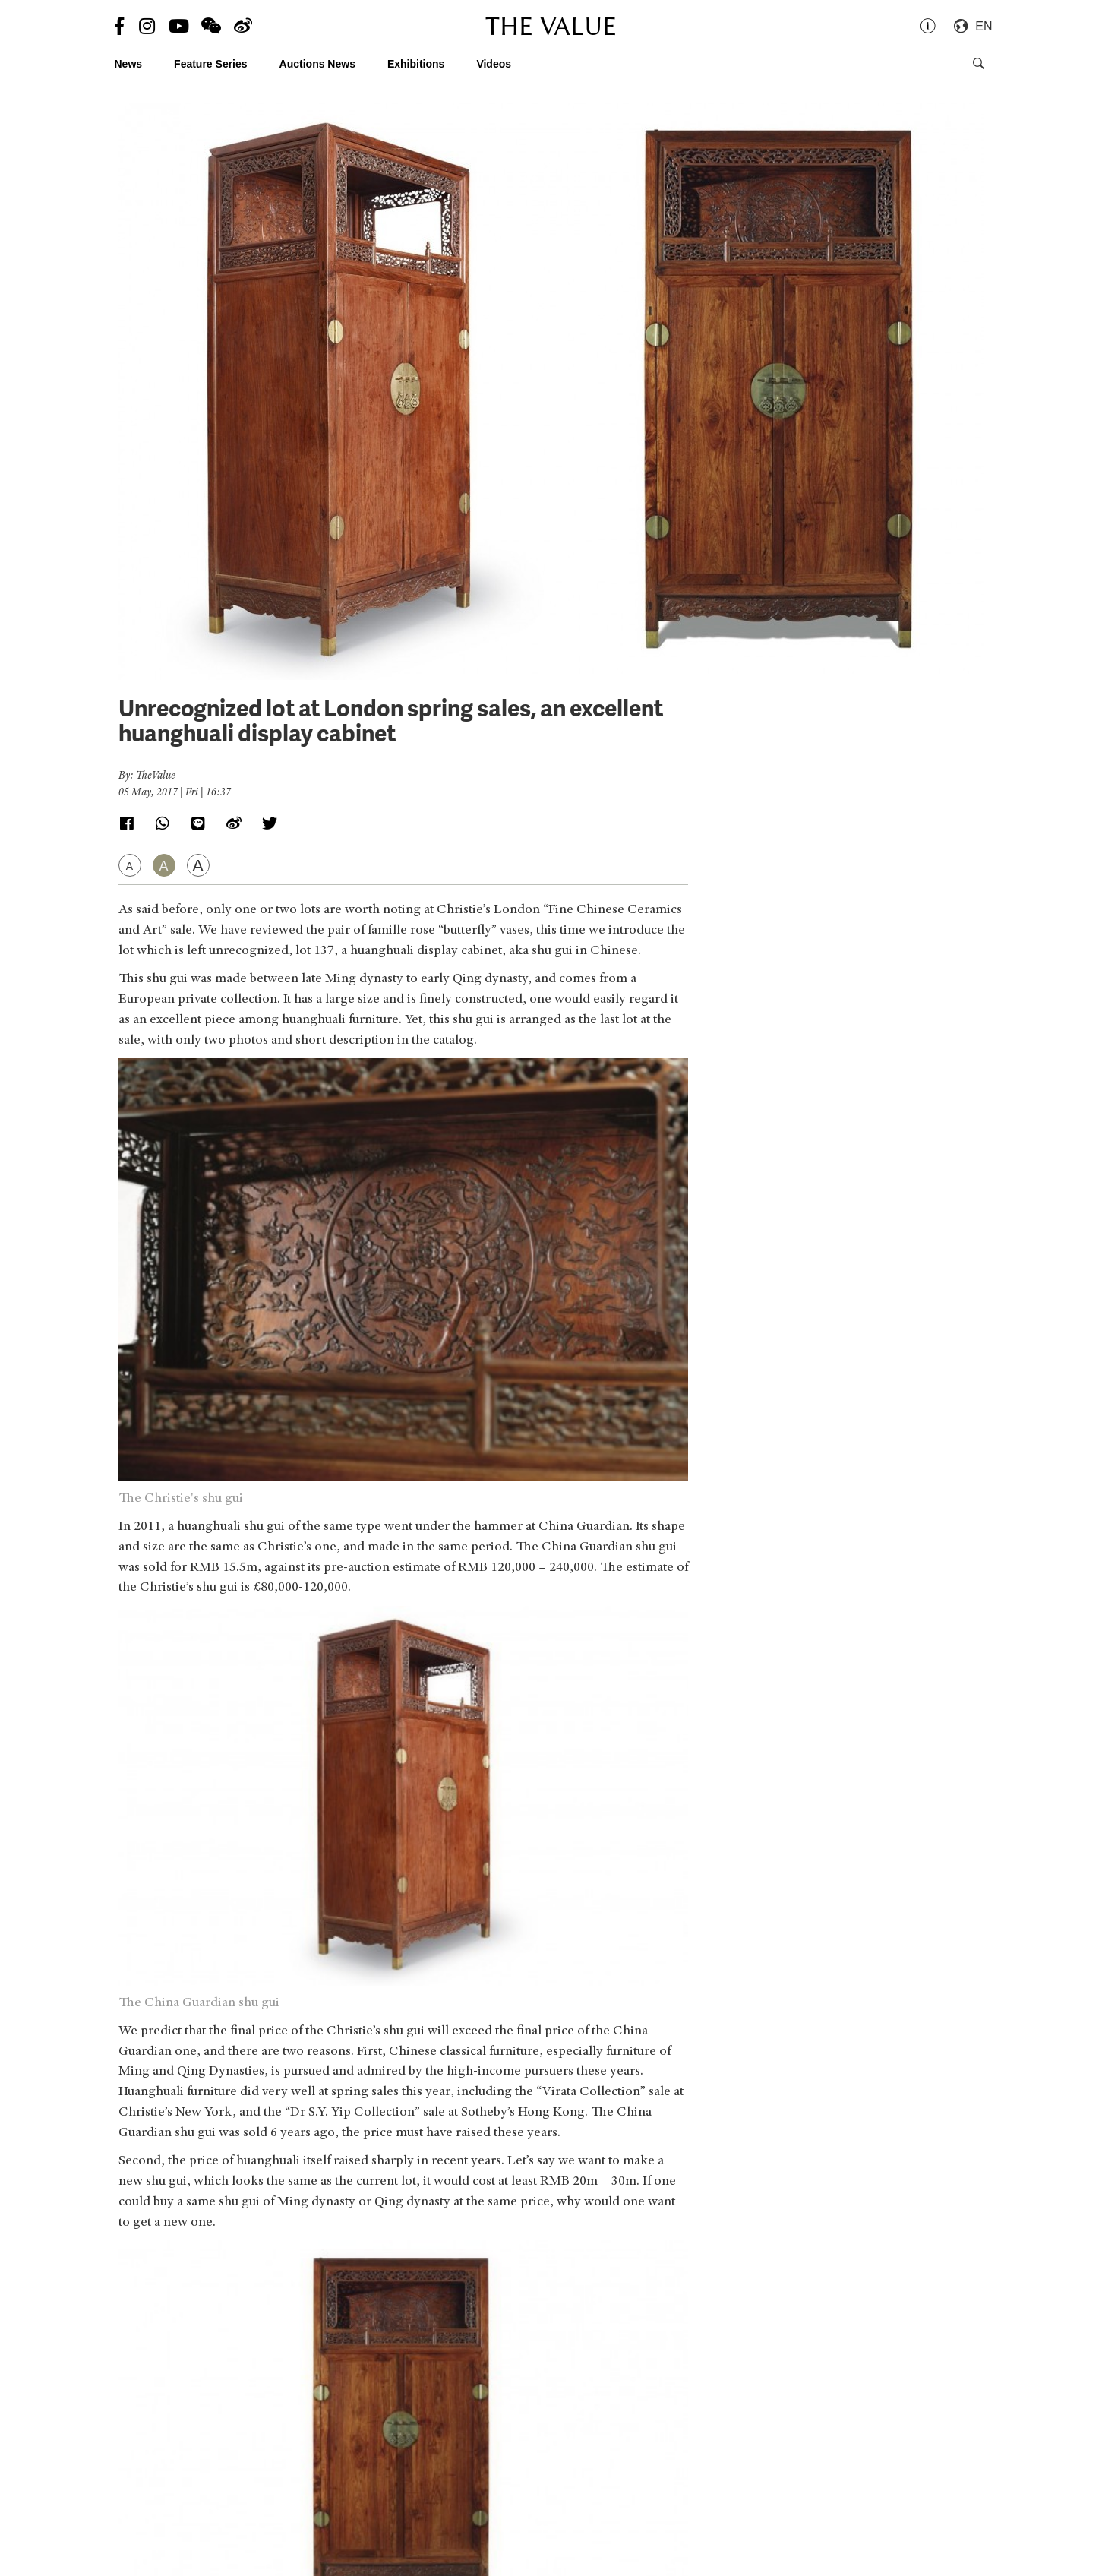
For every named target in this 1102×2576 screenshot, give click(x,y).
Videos (493, 64)
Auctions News (317, 64)
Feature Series (211, 64)
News (129, 64)
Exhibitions (415, 64)
